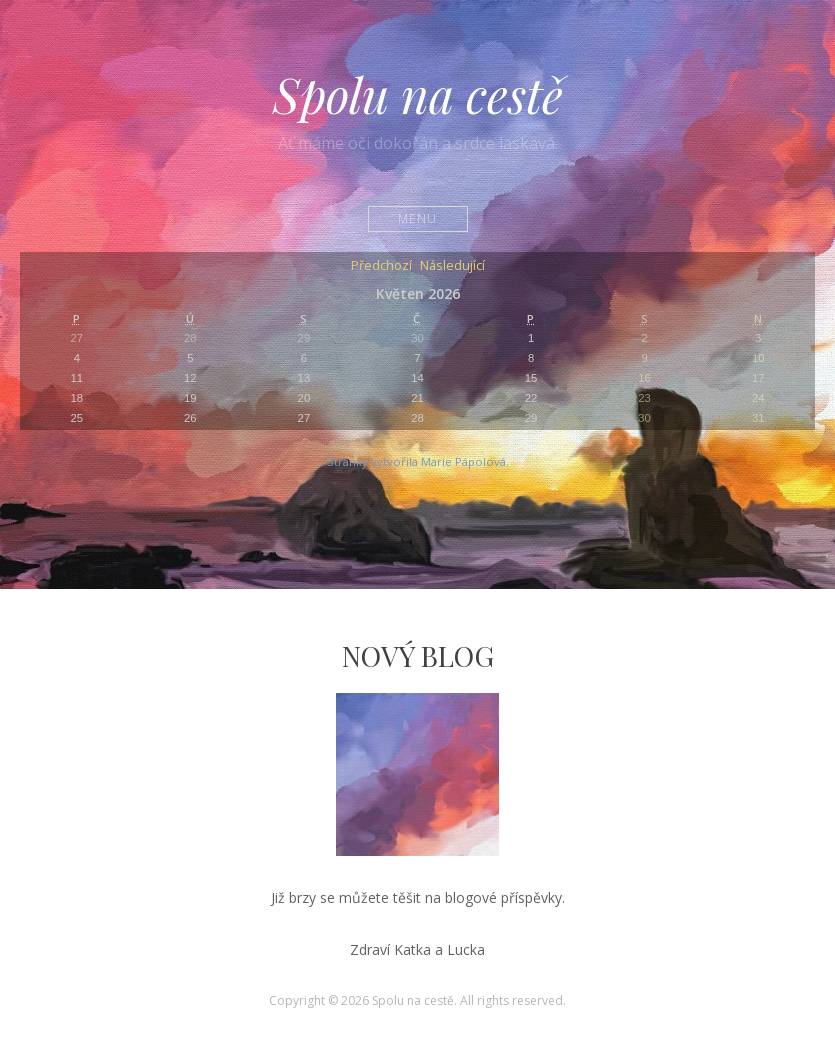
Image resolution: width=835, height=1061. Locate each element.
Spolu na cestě (418, 94)
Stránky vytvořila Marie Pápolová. (418, 461)
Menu (417, 218)
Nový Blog (418, 655)
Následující (452, 266)
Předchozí (381, 266)
